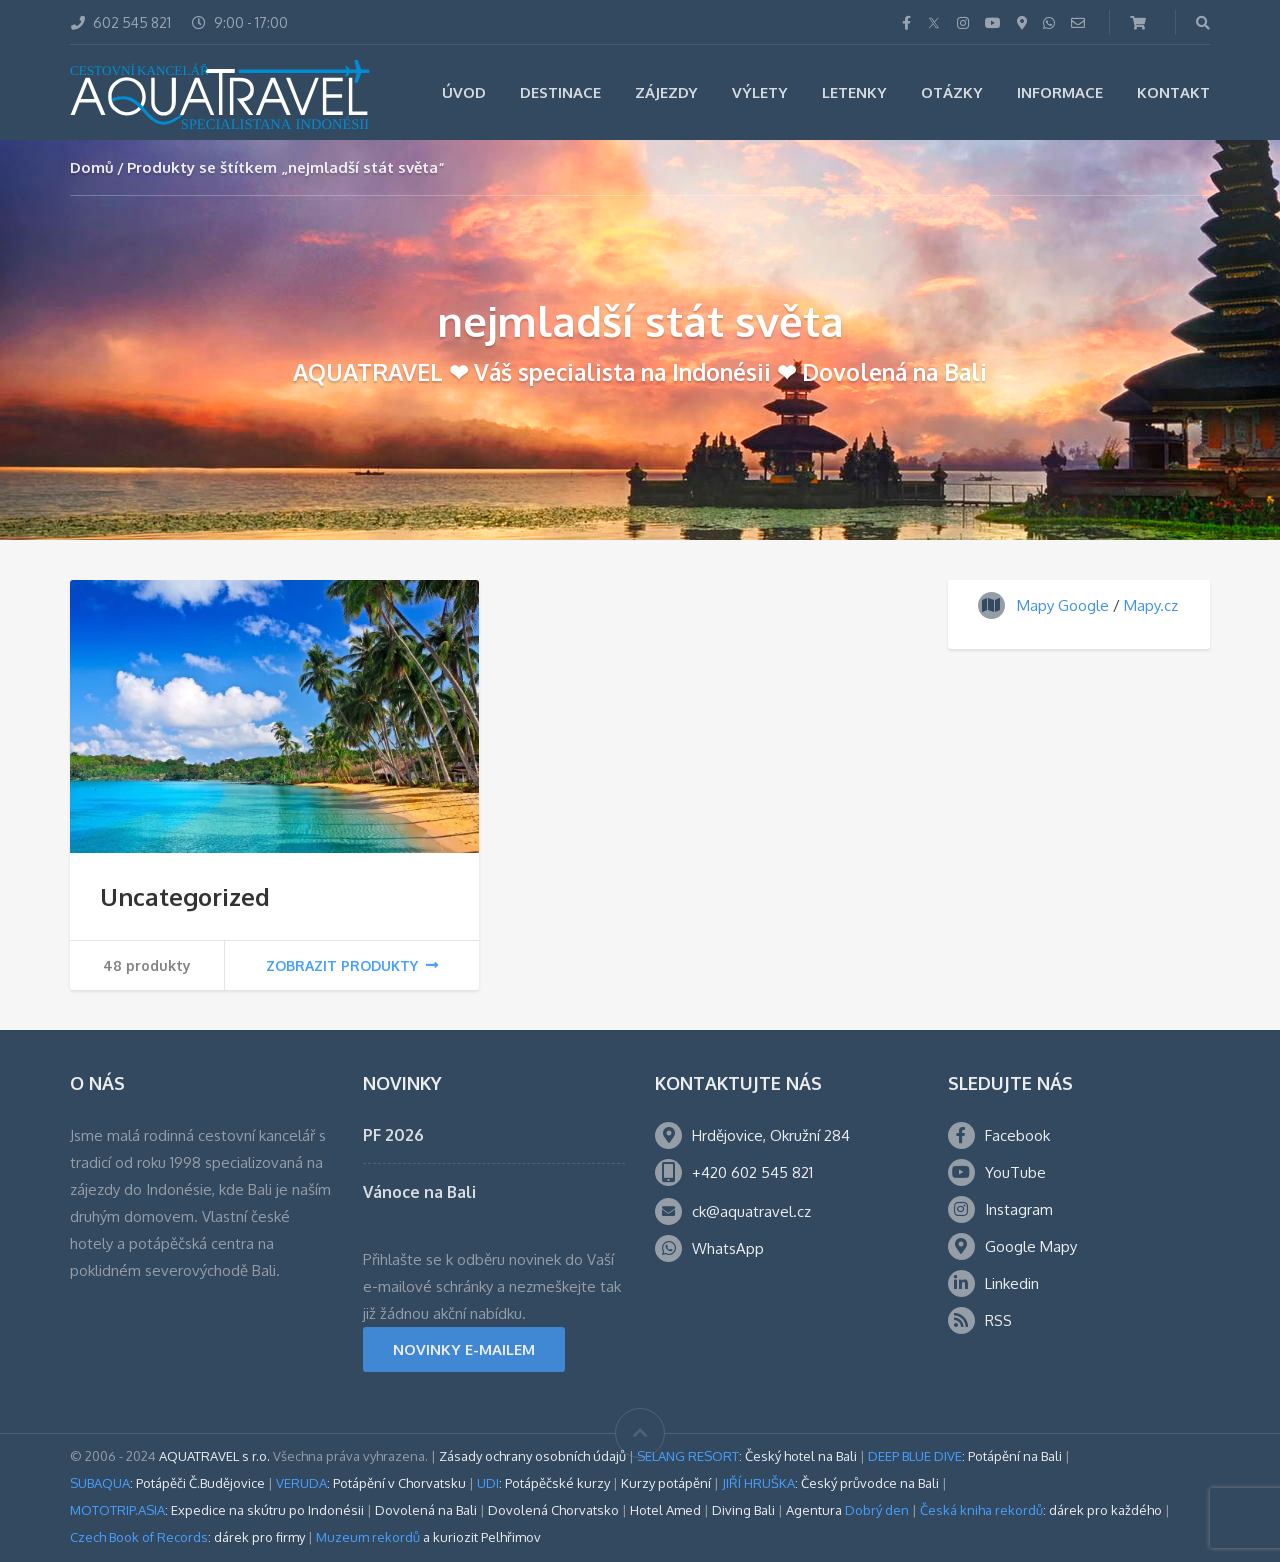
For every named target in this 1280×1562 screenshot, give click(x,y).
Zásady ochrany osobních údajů (532, 1456)
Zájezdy (666, 92)
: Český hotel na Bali (747, 1456)
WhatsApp (728, 1248)
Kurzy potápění (666, 1483)
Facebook (1017, 1135)
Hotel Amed (665, 1510)
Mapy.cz (1151, 605)
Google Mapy (1031, 1246)
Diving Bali (743, 1510)
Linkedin (1012, 1283)
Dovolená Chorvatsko (553, 1510)
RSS (998, 1320)
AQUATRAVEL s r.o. (214, 1456)
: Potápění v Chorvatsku (371, 1483)
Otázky (952, 92)
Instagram (1019, 1209)
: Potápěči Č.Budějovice (167, 1483)
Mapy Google (1063, 605)
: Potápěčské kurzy (543, 1483)
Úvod (464, 92)
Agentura (847, 1510)
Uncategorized (185, 896)
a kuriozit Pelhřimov (428, 1537)
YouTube (1015, 1172)
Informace (1060, 92)
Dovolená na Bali (426, 1510)
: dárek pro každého (1041, 1510)
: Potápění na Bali (965, 1456)
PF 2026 (393, 1135)
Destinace (560, 92)
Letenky (854, 92)
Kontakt (1173, 92)
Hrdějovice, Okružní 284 (771, 1135)
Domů (92, 167)
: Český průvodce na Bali (830, 1483)
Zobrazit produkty (352, 965)
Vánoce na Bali (419, 1192)
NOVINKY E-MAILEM (464, 1349)
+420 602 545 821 (752, 1172)
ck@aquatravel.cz (751, 1211)
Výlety (760, 92)
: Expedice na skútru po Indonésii (217, 1510)
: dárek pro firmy (187, 1537)
